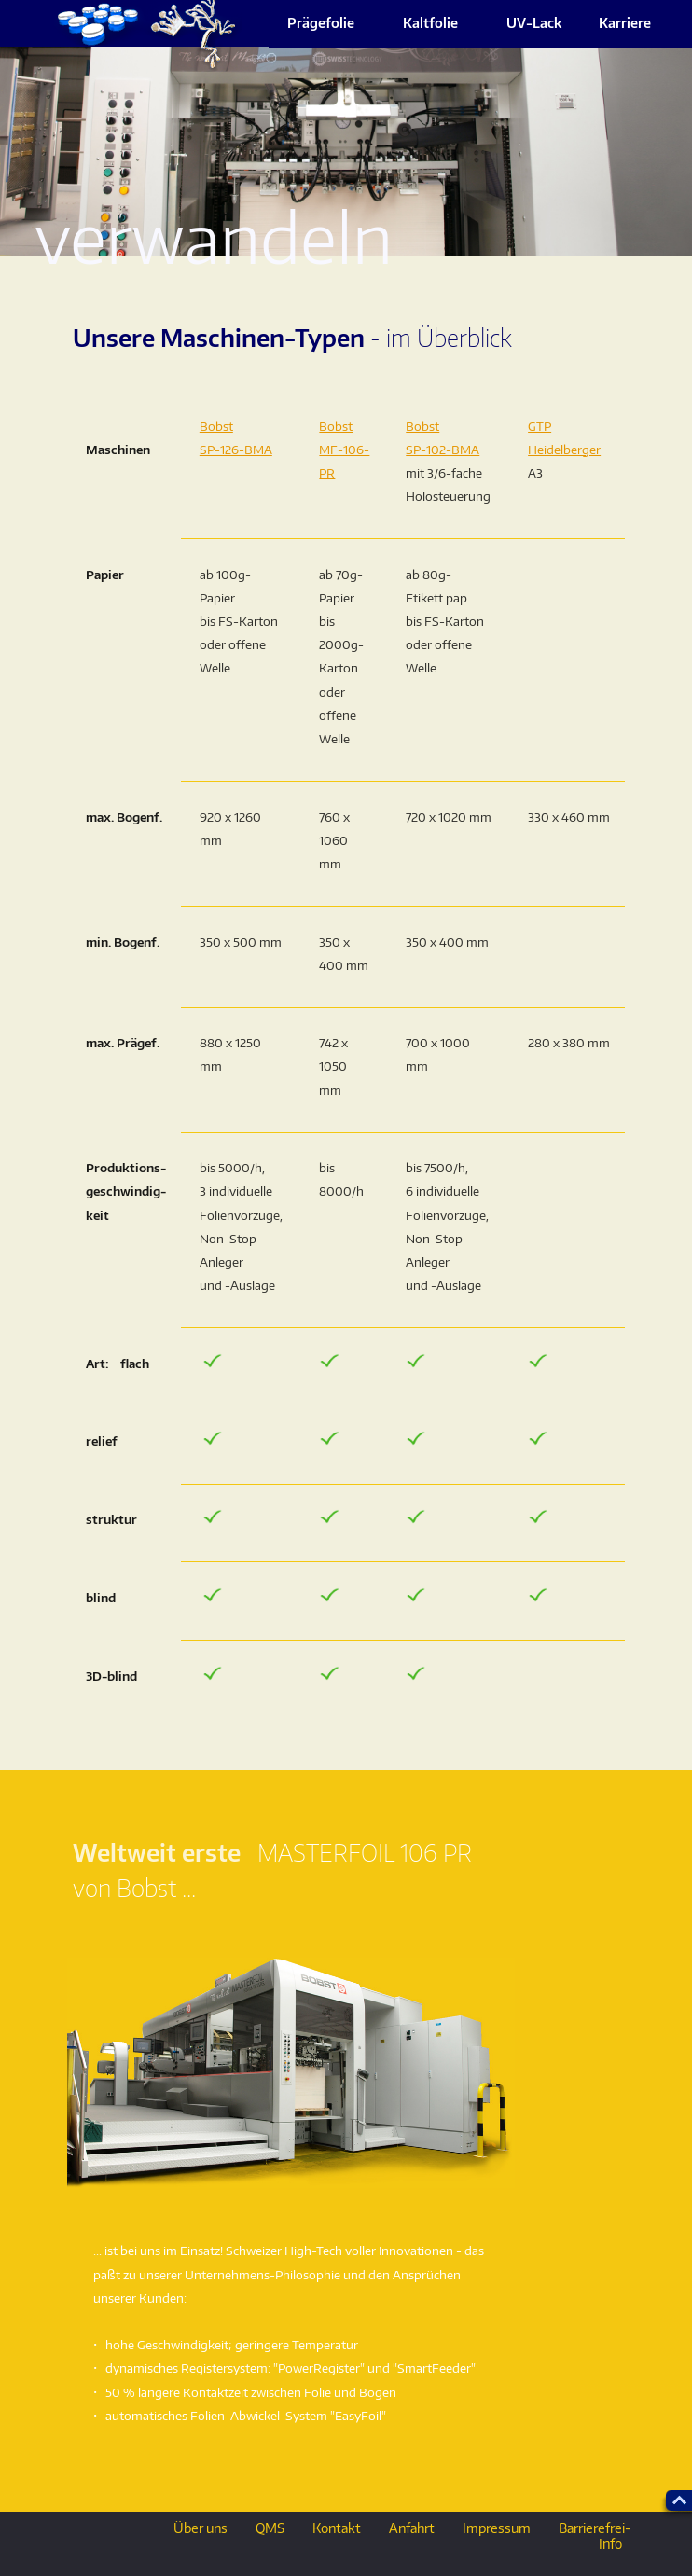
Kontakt (336, 2528)
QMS (270, 2528)
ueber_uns (144, 35)
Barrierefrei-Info (594, 2536)
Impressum (497, 2528)
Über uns (200, 2528)
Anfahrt (412, 2528)
